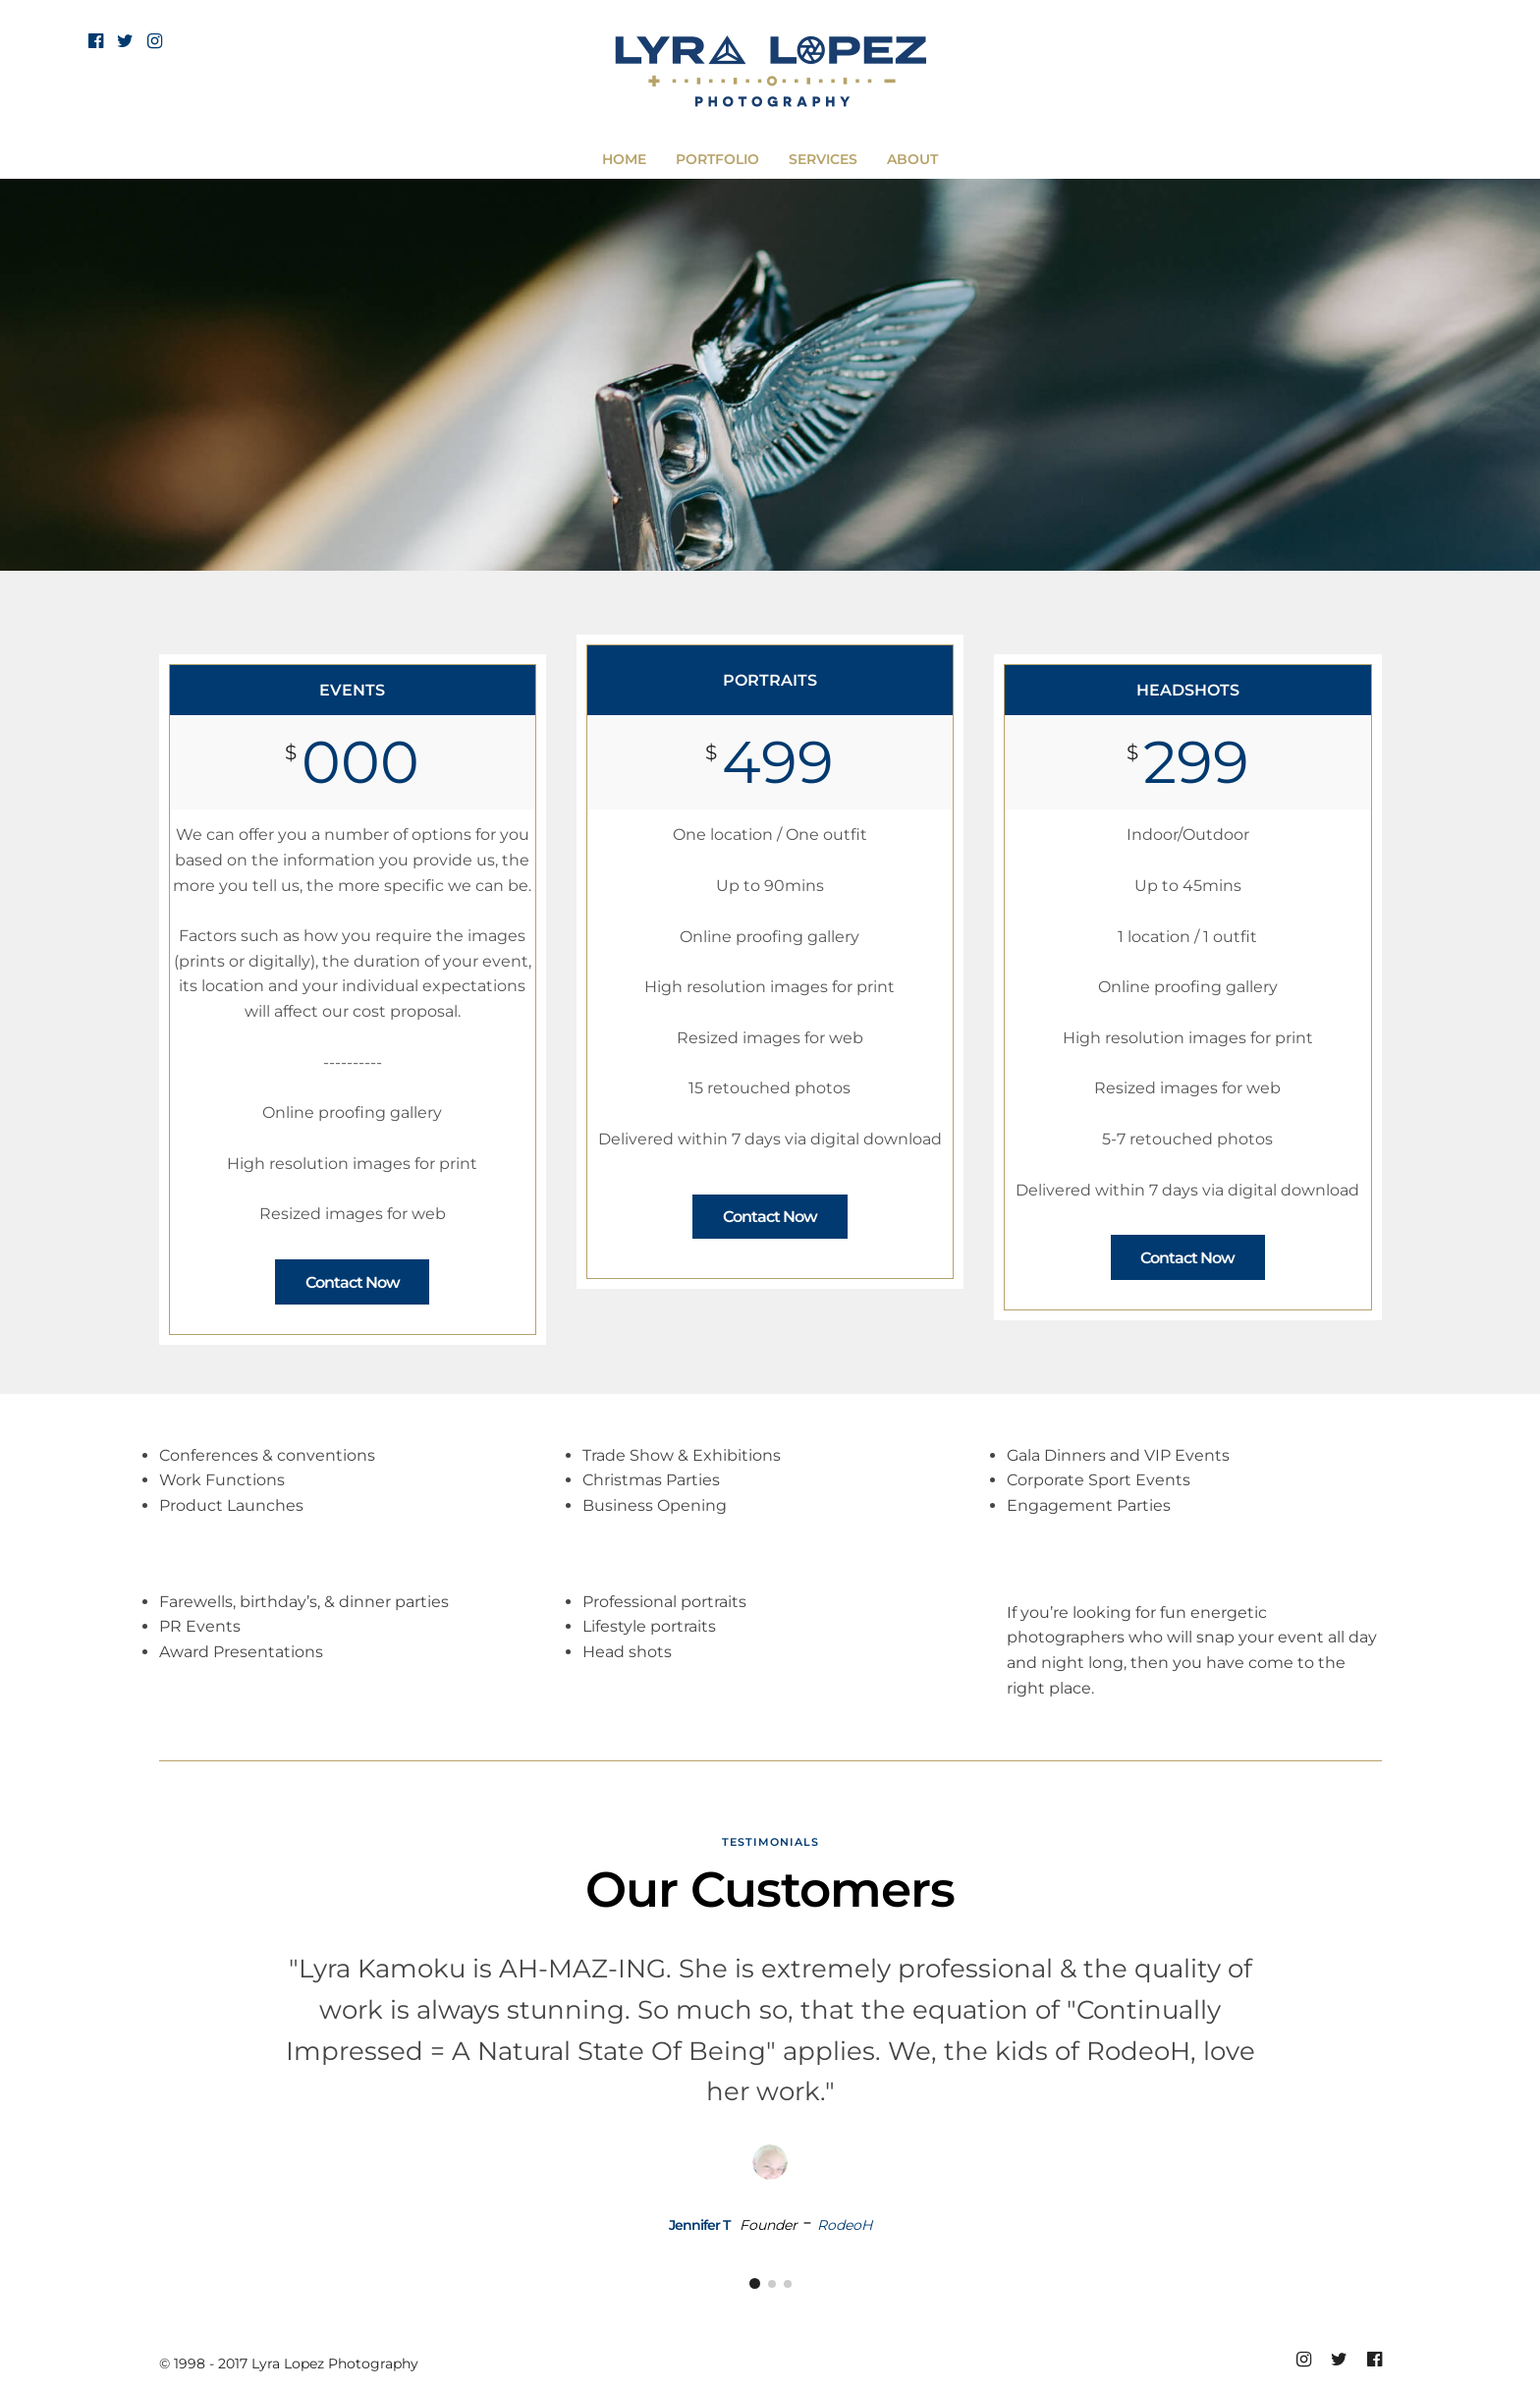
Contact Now (352, 1282)
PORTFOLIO (717, 159)
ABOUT (912, 159)
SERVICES (823, 159)
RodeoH (844, 2225)
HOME (624, 159)
